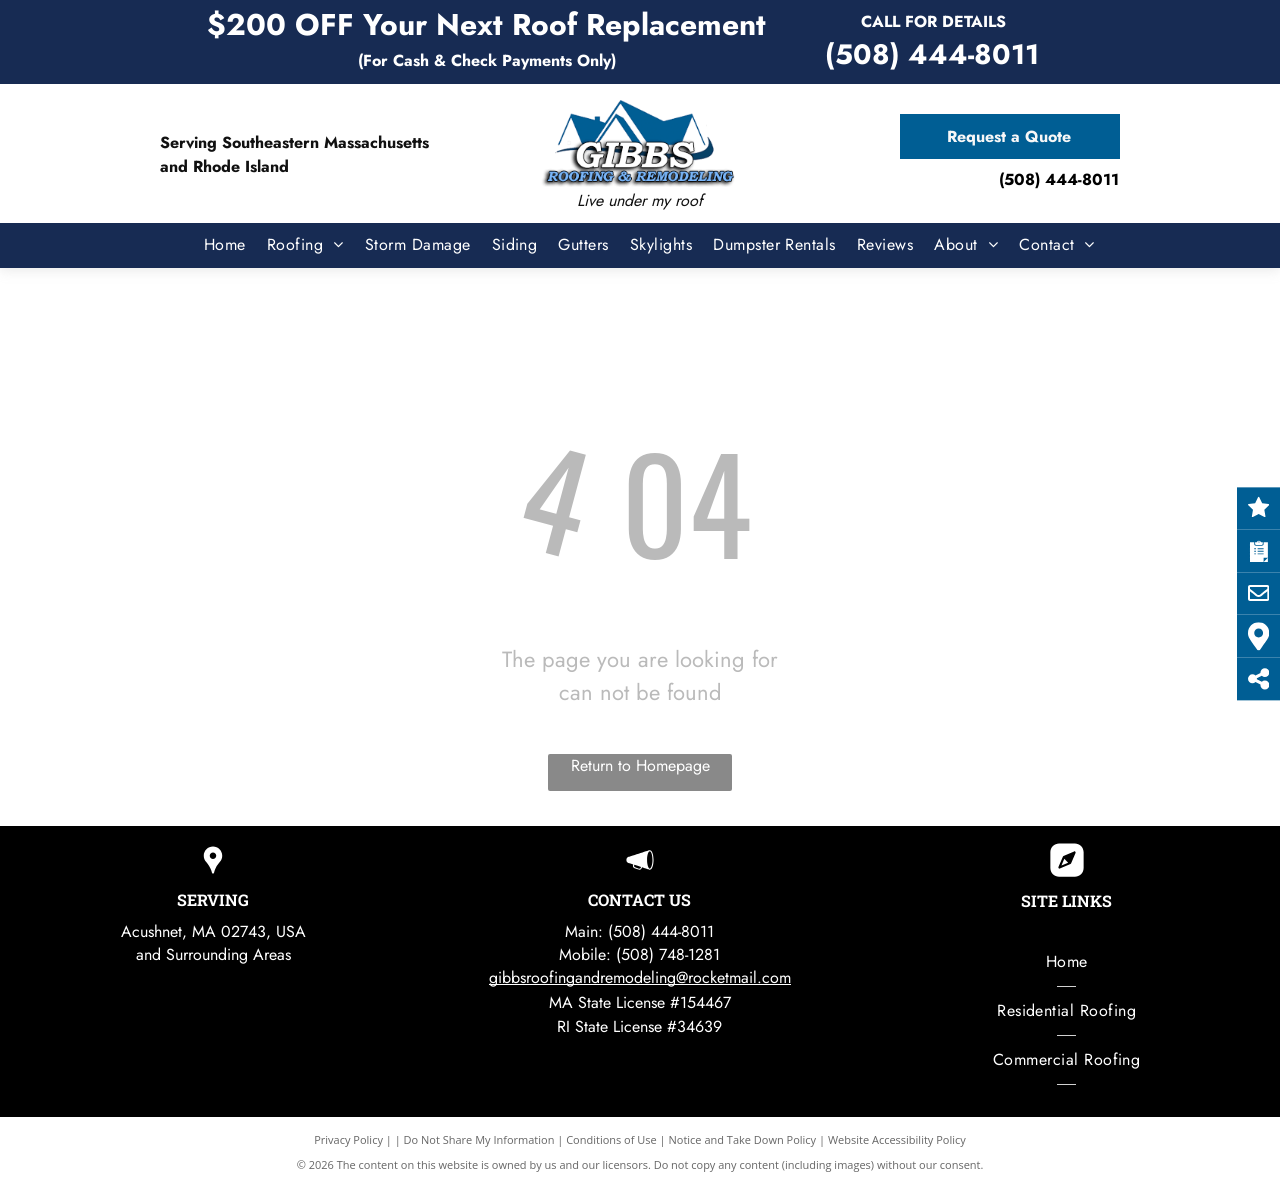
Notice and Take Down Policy (743, 1139)
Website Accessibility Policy (897, 1139)
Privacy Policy (348, 1139)
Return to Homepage (640, 765)
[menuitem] (215, 245)
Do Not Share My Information (479, 1139)
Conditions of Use (611, 1139)
